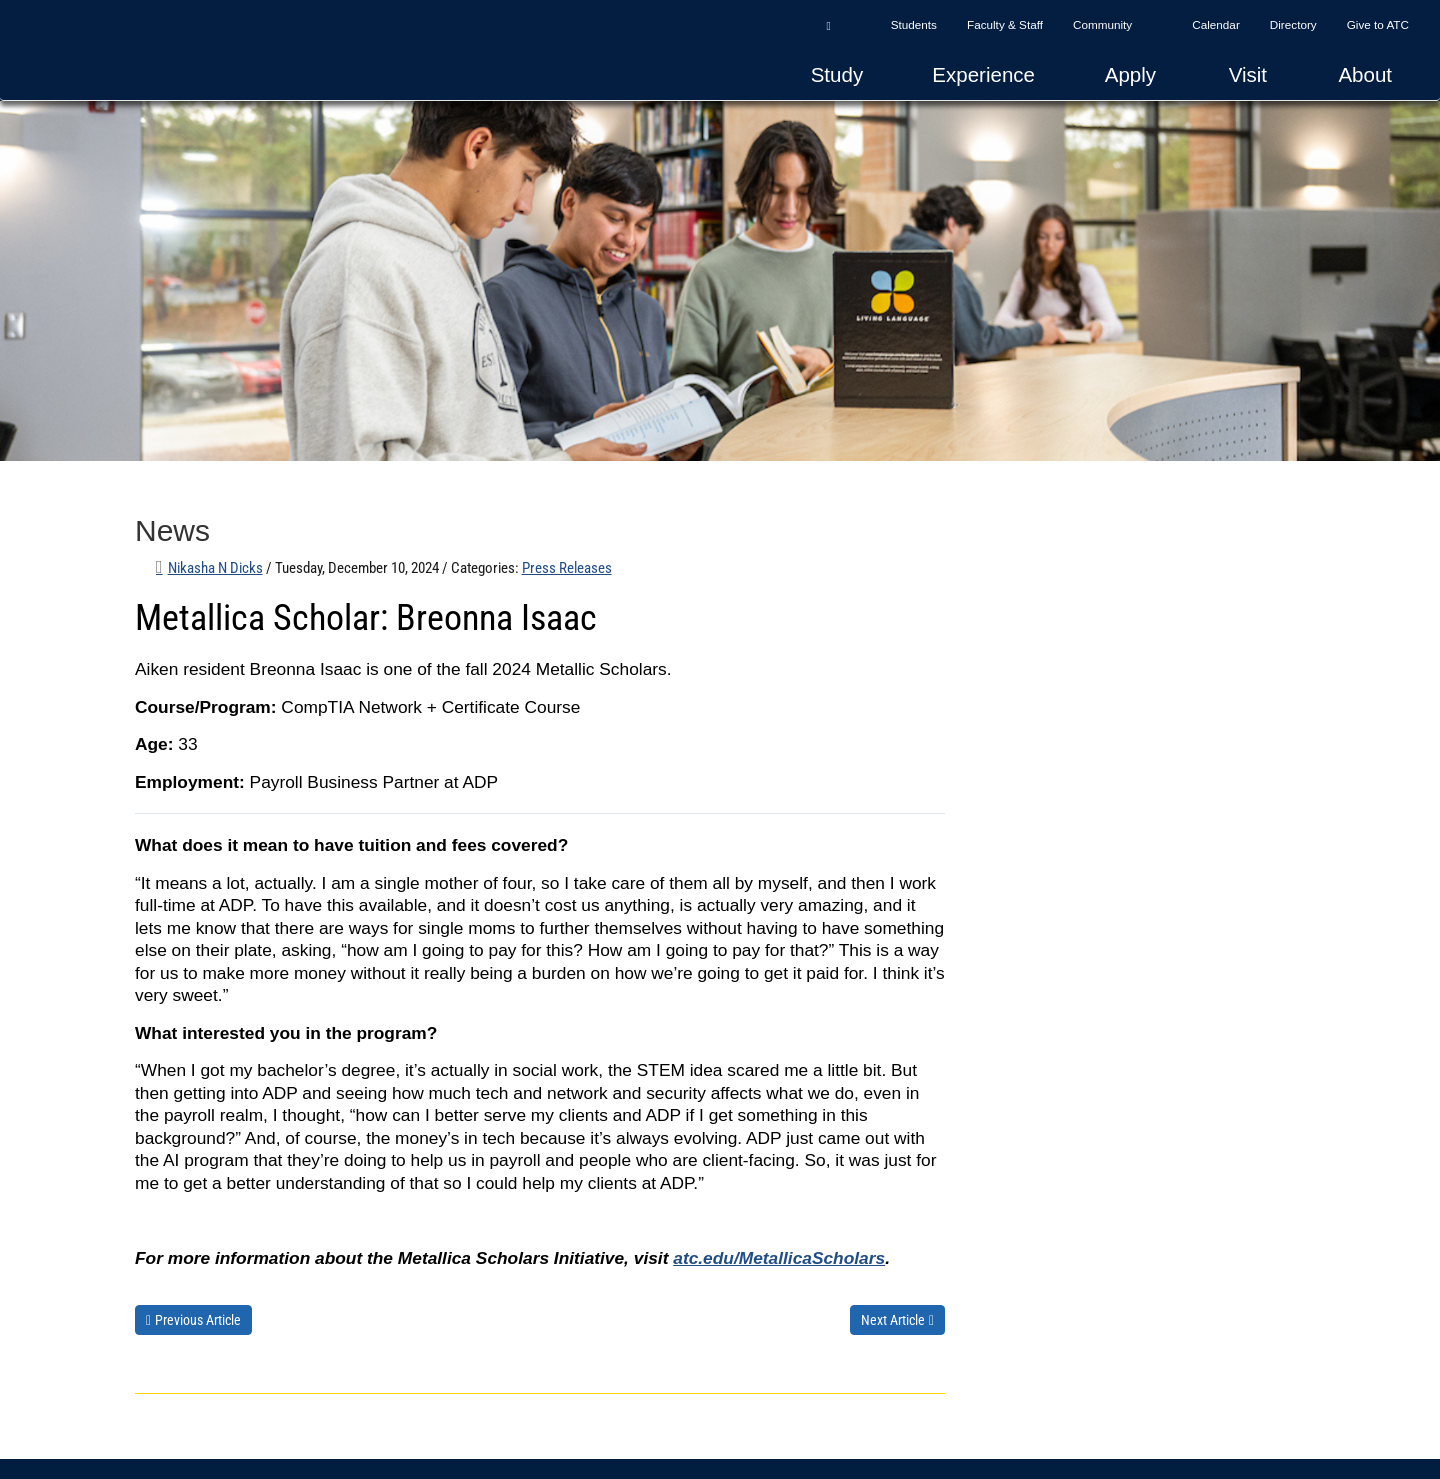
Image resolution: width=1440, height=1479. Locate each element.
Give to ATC (1378, 24)
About (1365, 74)
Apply (1130, 74)
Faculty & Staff (1005, 24)
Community (1102, 24)
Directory (1293, 24)
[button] (828, 25)
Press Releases (567, 568)
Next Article (893, 1320)
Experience (983, 74)
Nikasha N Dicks (215, 568)
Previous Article (198, 1320)
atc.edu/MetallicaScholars (779, 1258)
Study (837, 74)
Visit (1248, 74)
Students (914, 24)
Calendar (1216, 24)
